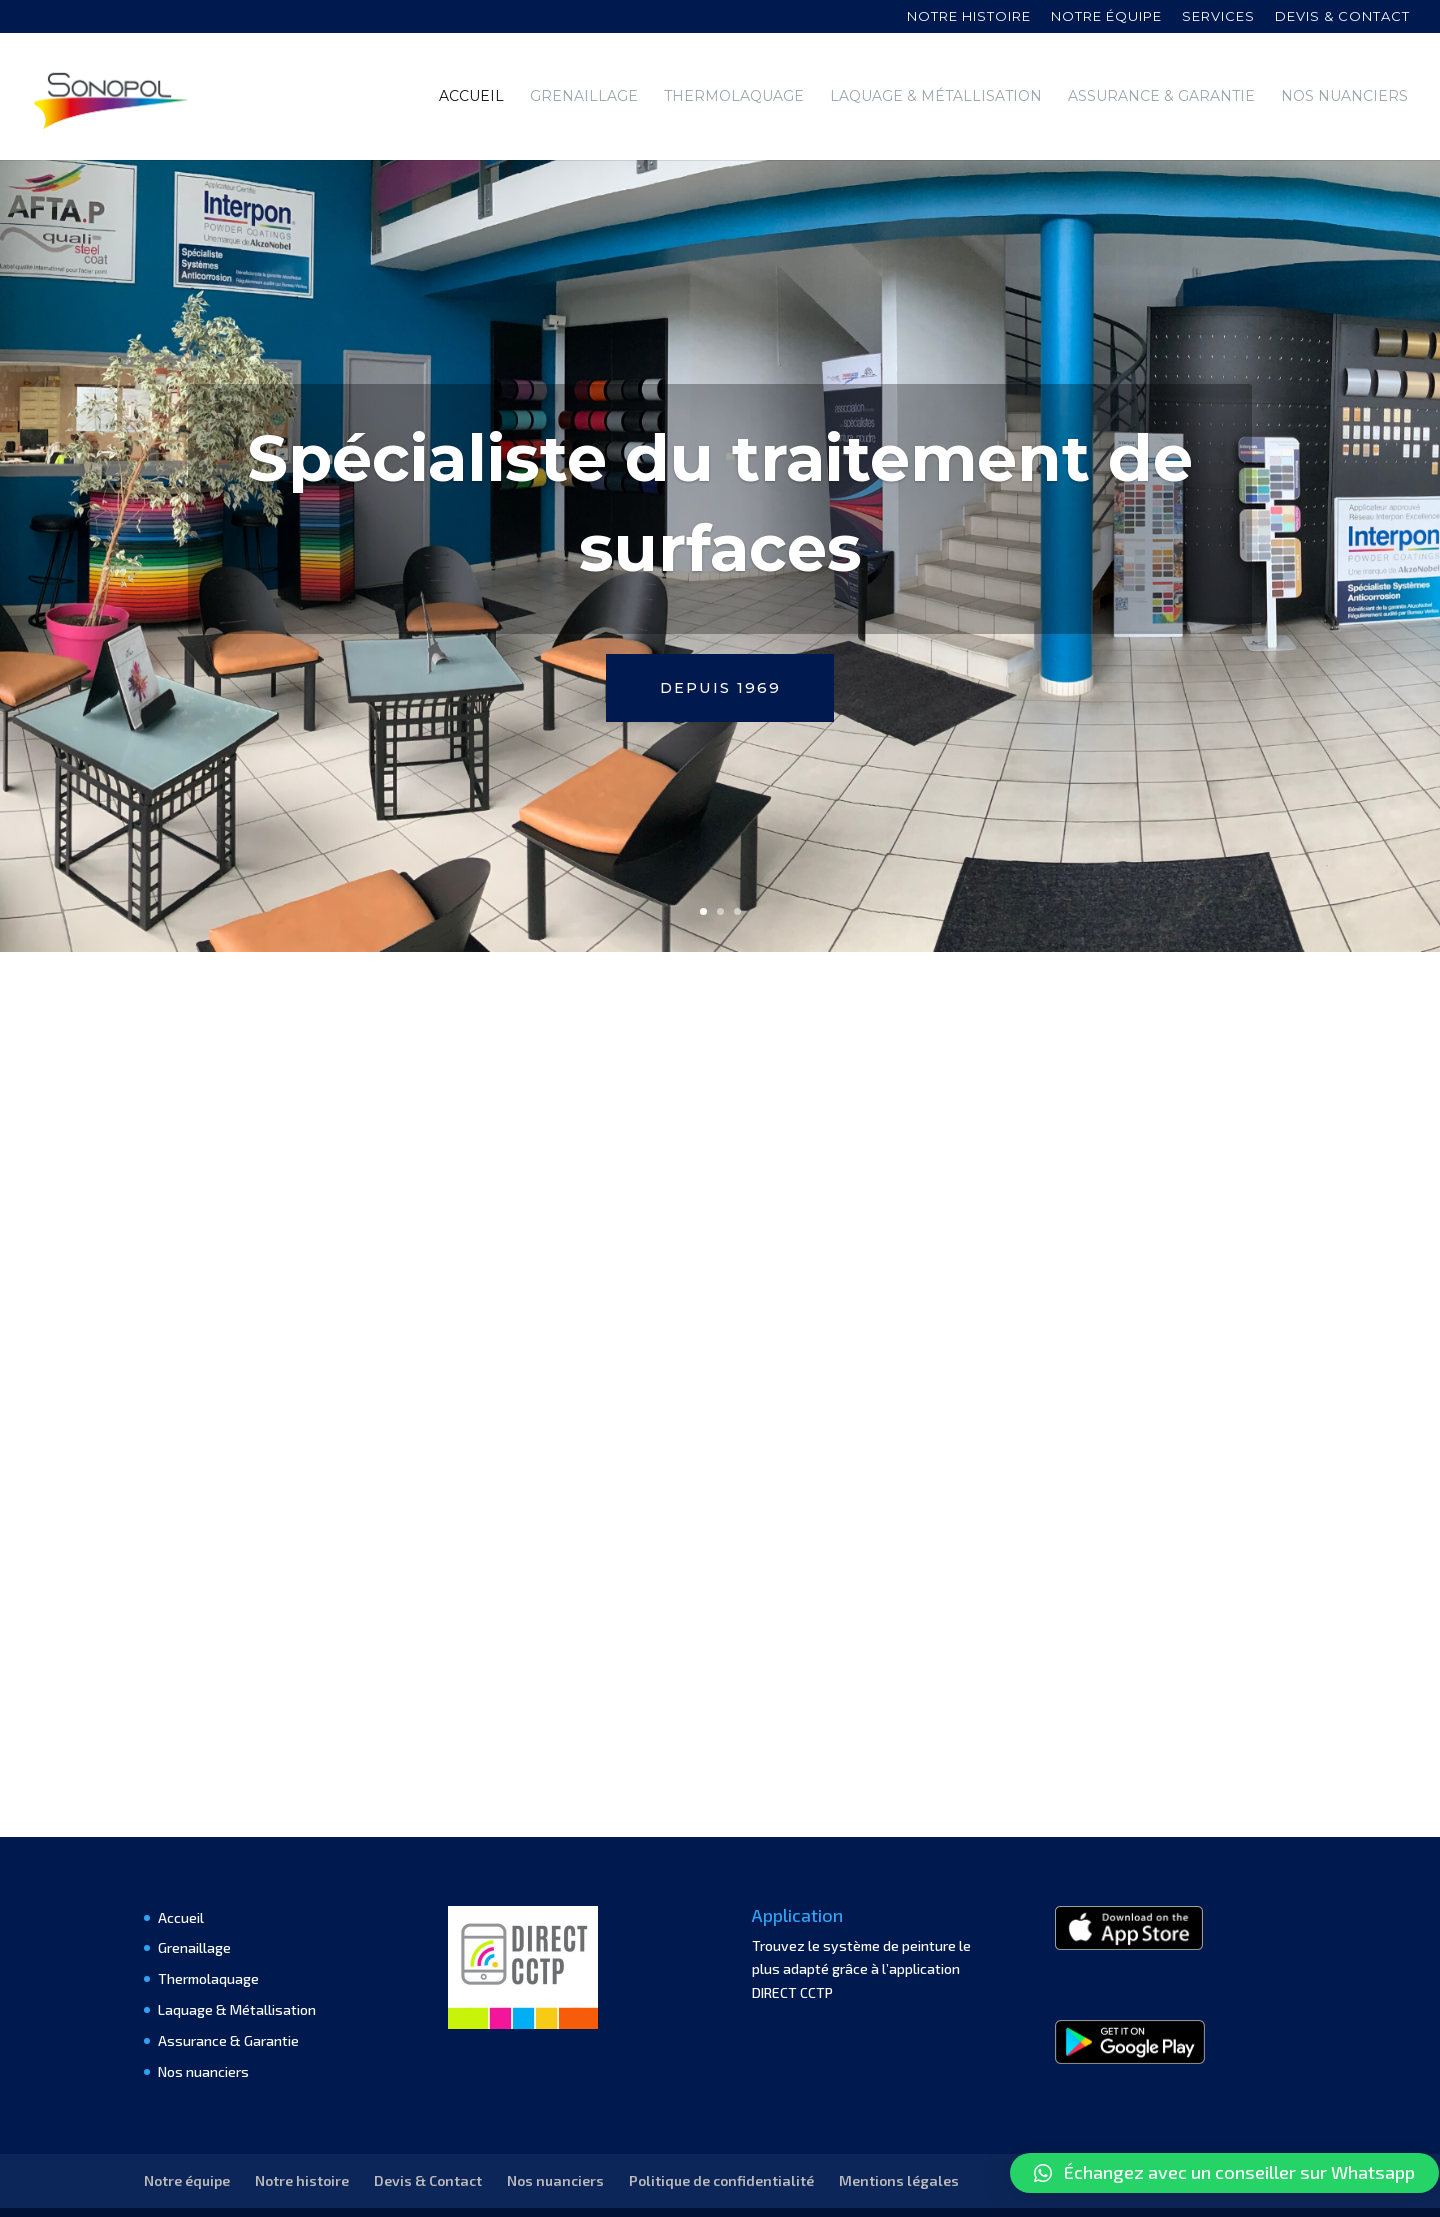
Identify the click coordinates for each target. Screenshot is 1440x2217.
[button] (1224, 2173)
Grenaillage (584, 95)
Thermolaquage (734, 95)
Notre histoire (969, 17)
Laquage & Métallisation (936, 95)
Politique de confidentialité (721, 2136)
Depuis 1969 (720, 644)
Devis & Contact (428, 2136)
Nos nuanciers (1344, 95)
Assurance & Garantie (1161, 95)
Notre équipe (1106, 17)
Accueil (471, 95)
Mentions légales (899, 2136)
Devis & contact (1342, 17)
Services (1218, 17)
